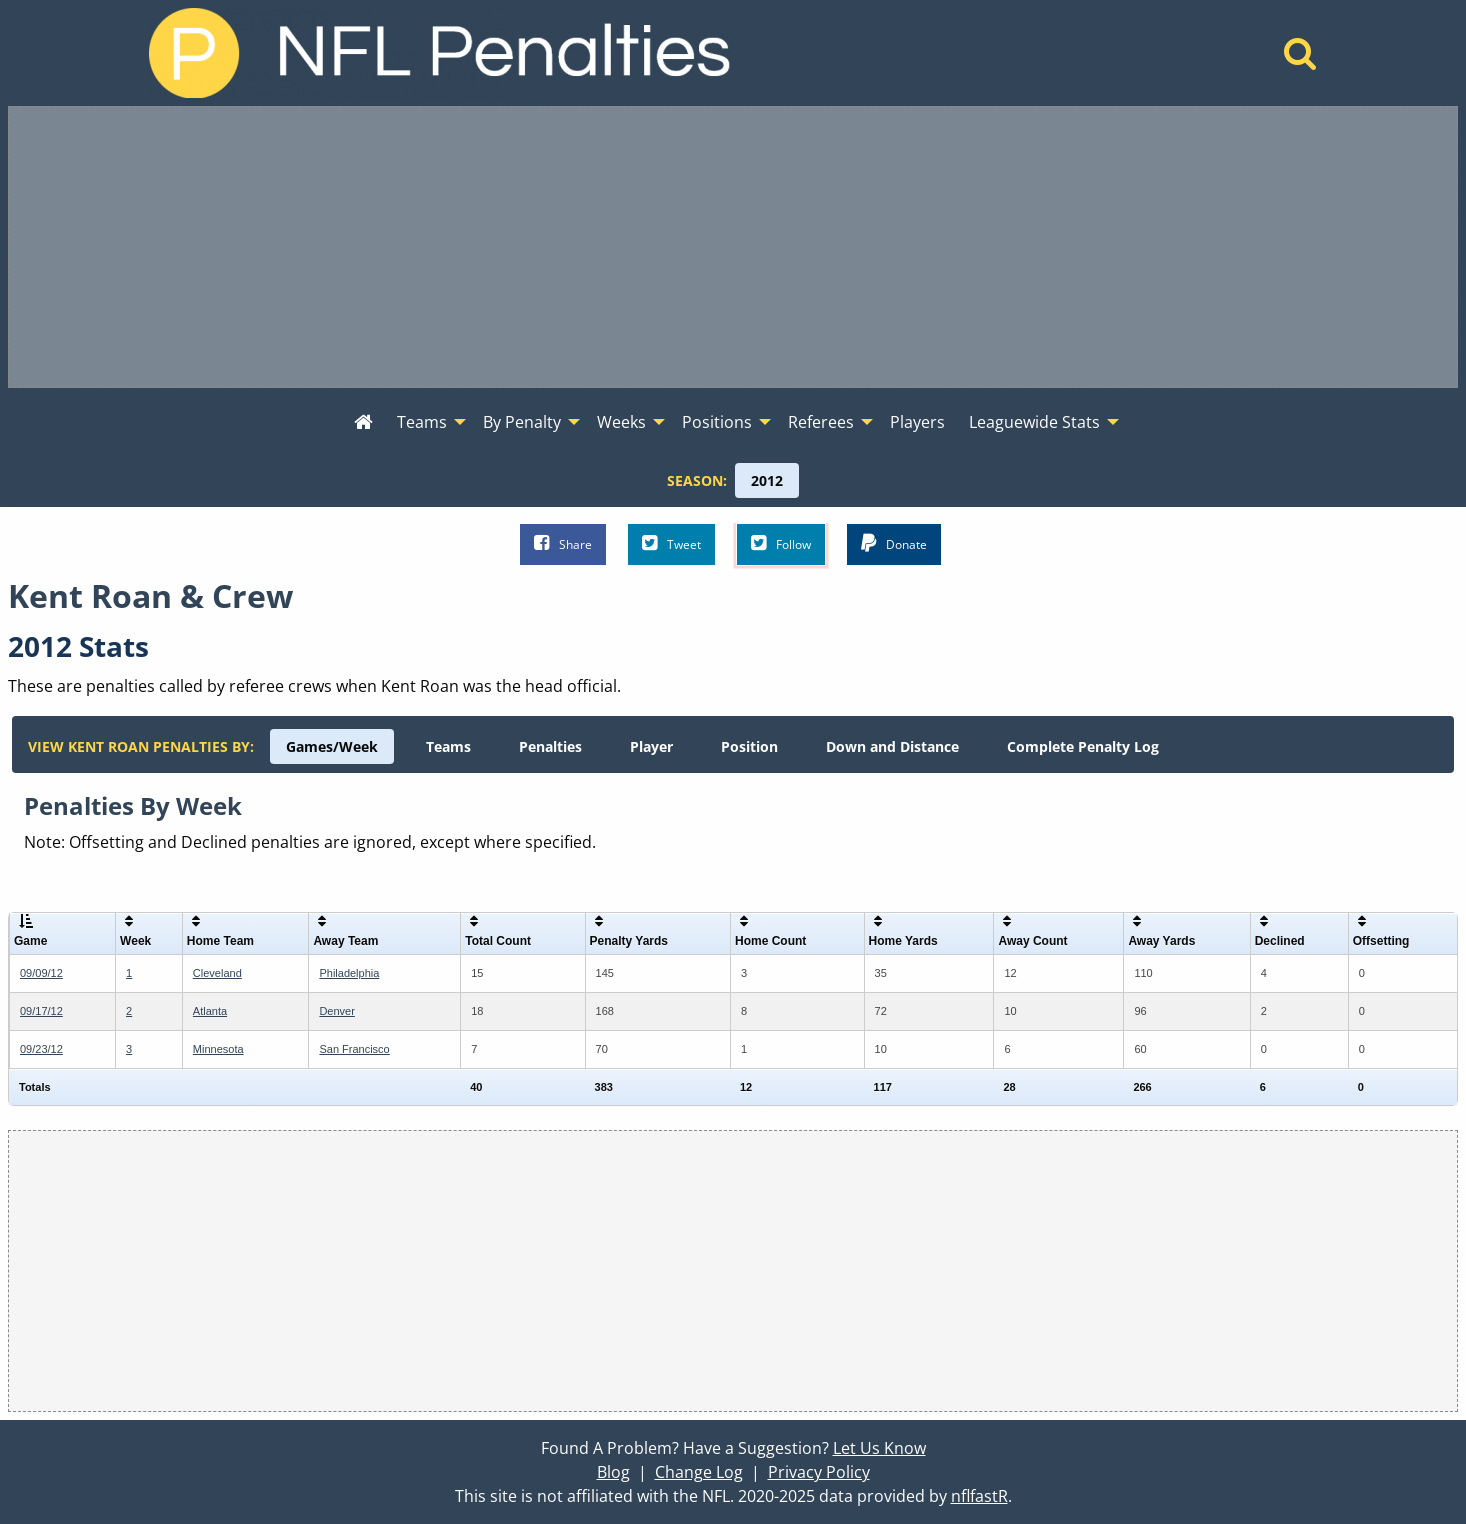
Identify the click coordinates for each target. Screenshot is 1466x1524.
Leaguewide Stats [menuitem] (1034, 422)
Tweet (671, 543)
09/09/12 (41, 973)
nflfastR (979, 1496)
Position (749, 746)
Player (651, 746)
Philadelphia (349, 973)
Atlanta (210, 1011)
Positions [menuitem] (717, 422)
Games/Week (332, 746)
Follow (781, 543)
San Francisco (354, 1049)
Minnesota (218, 1049)
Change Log (699, 1472)
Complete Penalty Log (1083, 746)
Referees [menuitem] (821, 422)
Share (563, 543)
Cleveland (217, 973)
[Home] (1300, 59)
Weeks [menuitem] (621, 422)
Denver (336, 1011)
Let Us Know (879, 1448)
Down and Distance (892, 746)
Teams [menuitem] (422, 422)
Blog (613, 1472)
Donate (894, 543)
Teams (448, 746)
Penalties (550, 746)
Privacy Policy (819, 1472)
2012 (767, 480)
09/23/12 (41, 1049)
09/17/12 (41, 1011)
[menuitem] (363, 423)
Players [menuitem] (917, 422)
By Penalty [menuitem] (522, 422)
